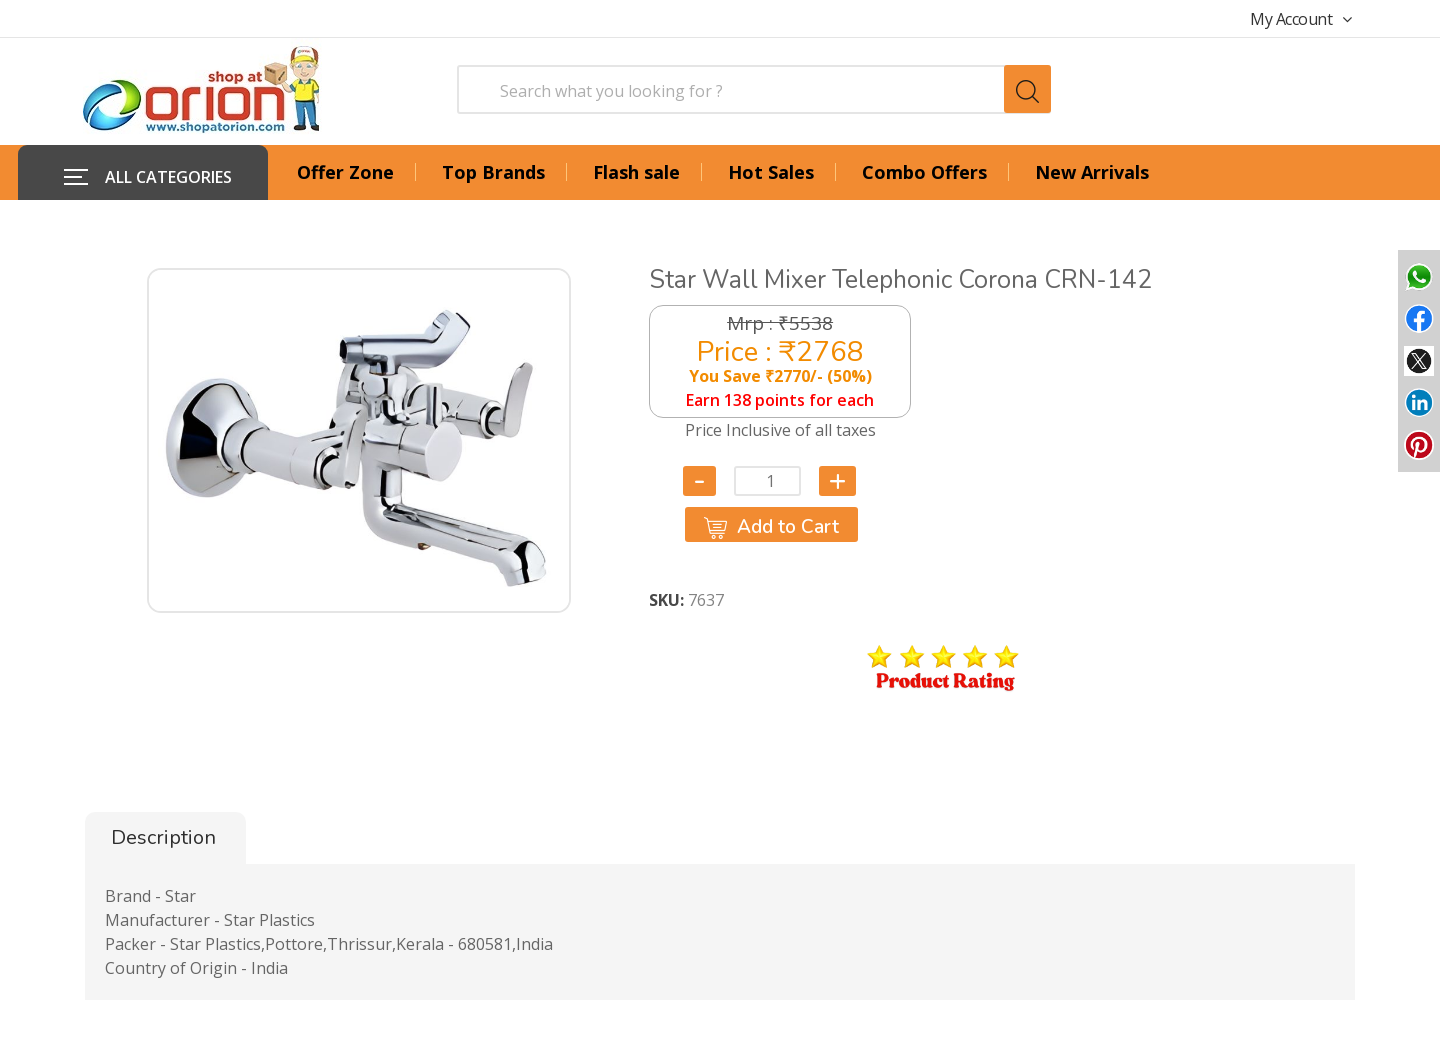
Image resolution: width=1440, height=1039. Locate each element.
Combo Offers (924, 172)
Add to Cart (771, 526)
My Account (1301, 19)
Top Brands (493, 172)
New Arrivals (1092, 172)
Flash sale (636, 172)
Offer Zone (345, 172)
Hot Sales (771, 172)
